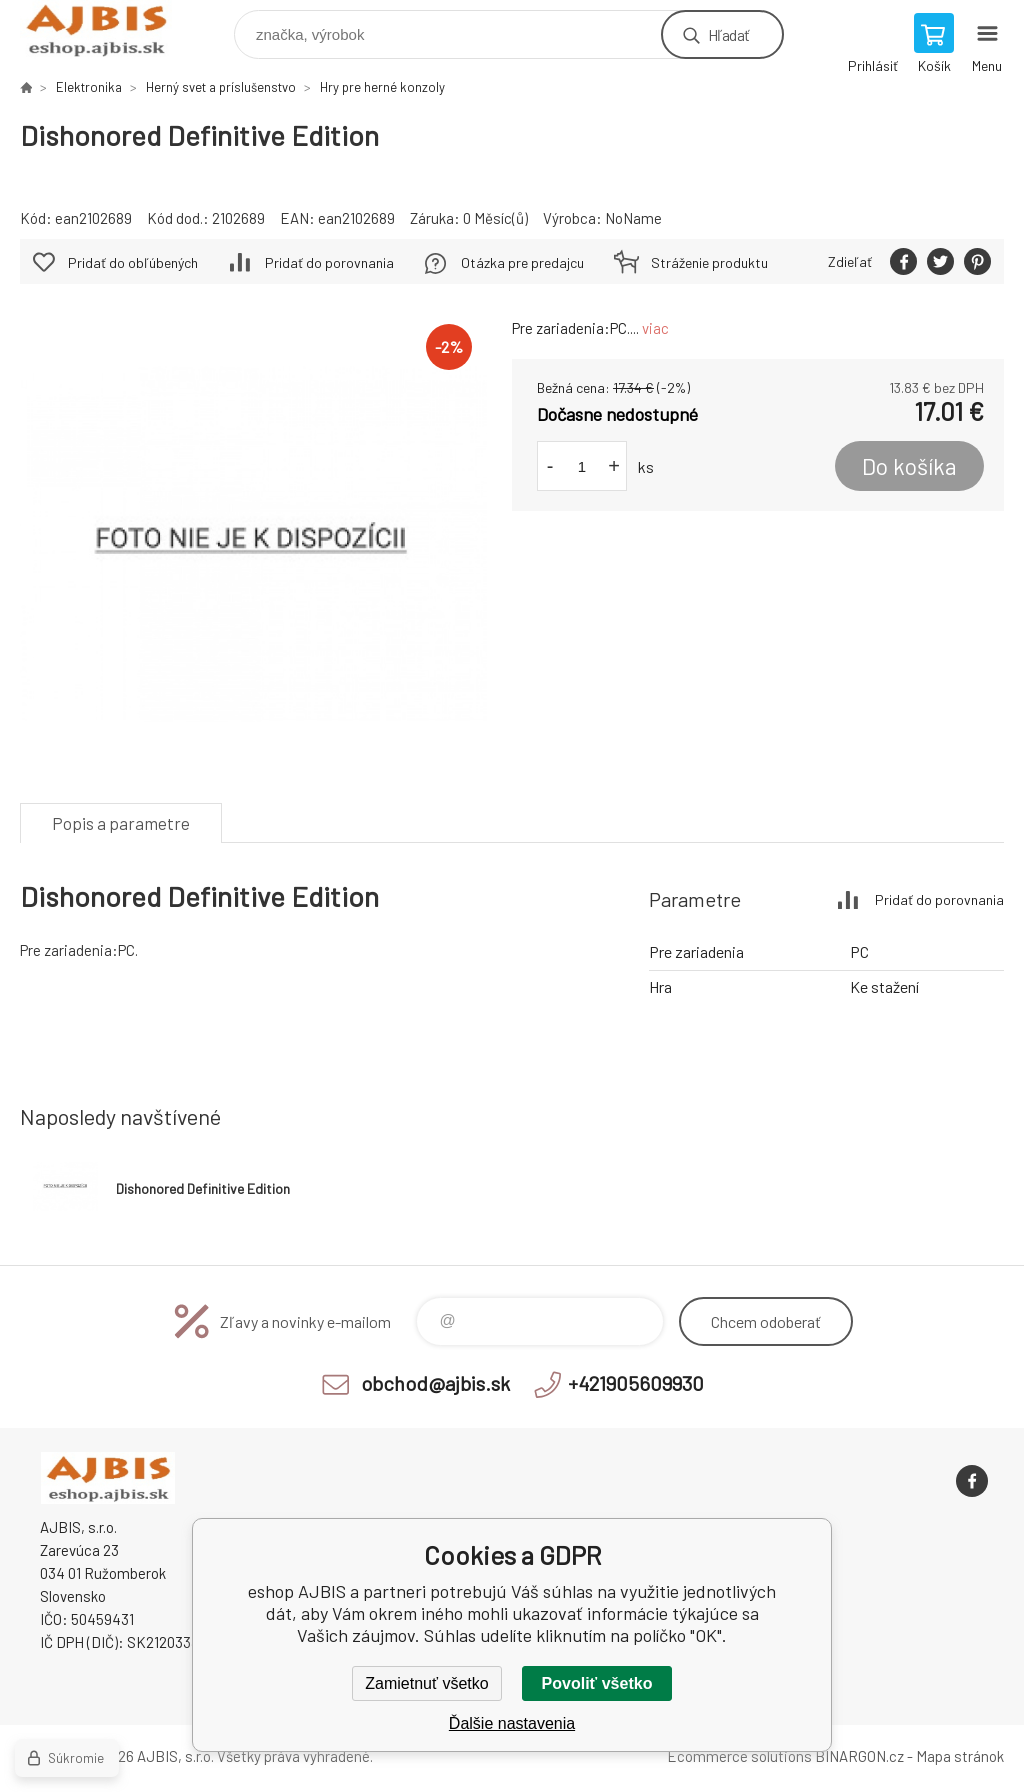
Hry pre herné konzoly (382, 87)
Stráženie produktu (709, 262)
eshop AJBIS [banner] (108, 29)
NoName (633, 218)
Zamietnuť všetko (426, 1683)
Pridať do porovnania (329, 262)
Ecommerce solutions (739, 1756)
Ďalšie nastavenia (512, 1723)
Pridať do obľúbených (133, 262)
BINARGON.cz (859, 1756)
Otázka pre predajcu (522, 262)
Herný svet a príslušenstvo (221, 87)
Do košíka (909, 466)
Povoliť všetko (597, 1683)
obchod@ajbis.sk (435, 1383)
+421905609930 (636, 1383)
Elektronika (89, 87)
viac (655, 328)
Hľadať (728, 34)
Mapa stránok (960, 1756)
